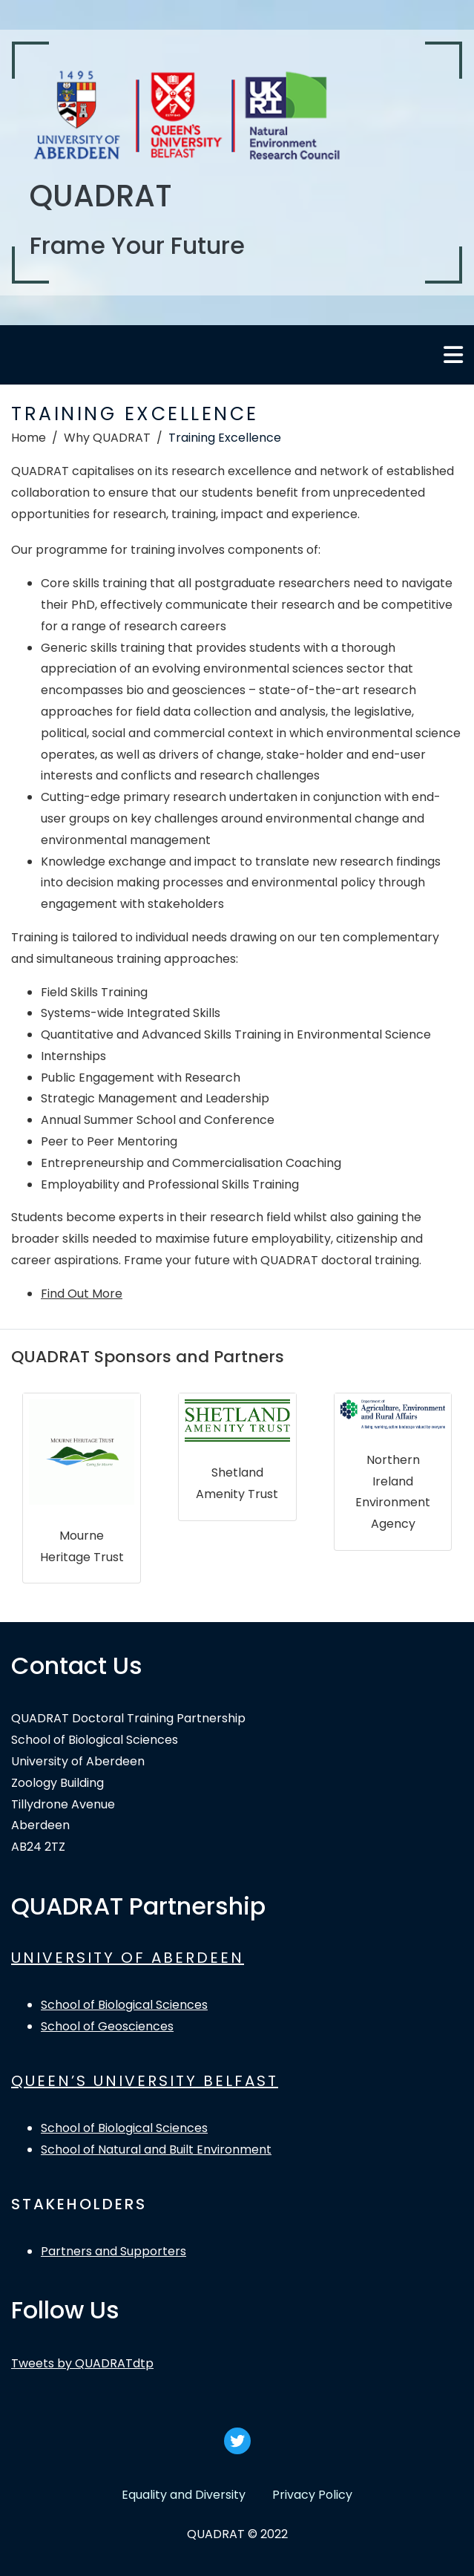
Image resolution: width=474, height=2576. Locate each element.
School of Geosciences (107, 2026)
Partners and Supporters (113, 2251)
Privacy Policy (312, 2494)
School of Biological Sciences (124, 2004)
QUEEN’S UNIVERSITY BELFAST (144, 2080)
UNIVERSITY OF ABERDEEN (127, 1957)
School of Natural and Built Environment (156, 2149)
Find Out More (81, 1293)
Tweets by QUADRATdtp (82, 2363)
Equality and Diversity (184, 2494)
